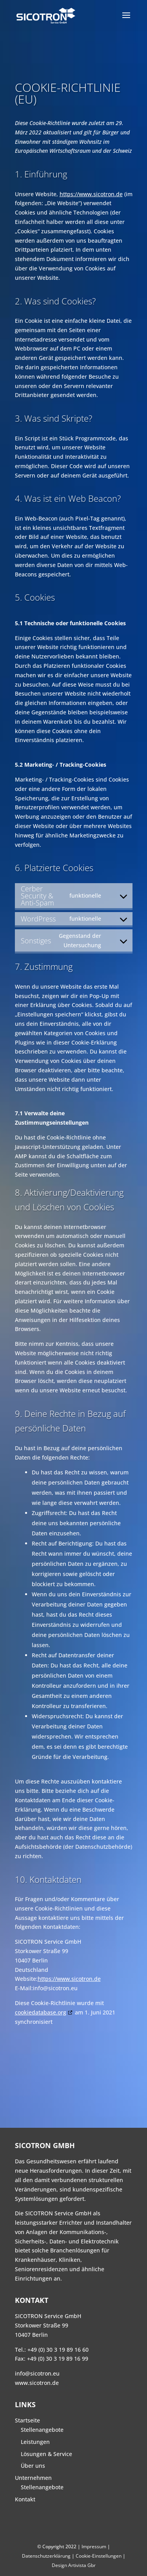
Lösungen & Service (46, 2454)
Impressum (94, 2546)
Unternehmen (33, 2477)
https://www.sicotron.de (91, 194)
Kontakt (25, 2499)
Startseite (27, 2420)
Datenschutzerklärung (46, 2556)
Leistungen (35, 2441)
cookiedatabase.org (40, 2012)
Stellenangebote (42, 2429)
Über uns (33, 2465)
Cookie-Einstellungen (99, 2556)
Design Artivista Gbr (74, 2565)
